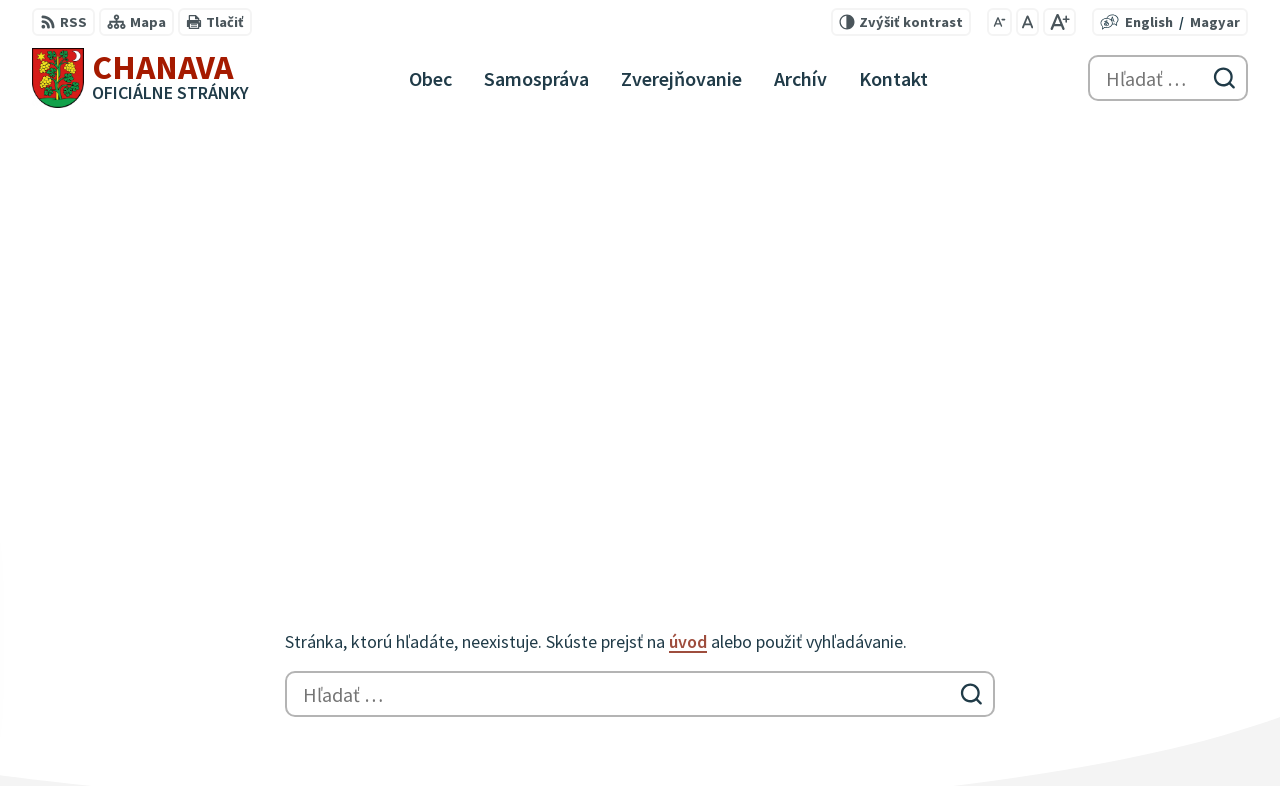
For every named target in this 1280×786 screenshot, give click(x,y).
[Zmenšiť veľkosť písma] (999, 22)
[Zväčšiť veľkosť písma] (1059, 22)
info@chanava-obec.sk (1166, 730)
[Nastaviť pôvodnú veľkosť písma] (1027, 22)
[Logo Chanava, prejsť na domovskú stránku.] (140, 78)
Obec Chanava (194, 583)
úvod (688, 234)
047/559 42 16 (1130, 706)
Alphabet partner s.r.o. (293, 564)
